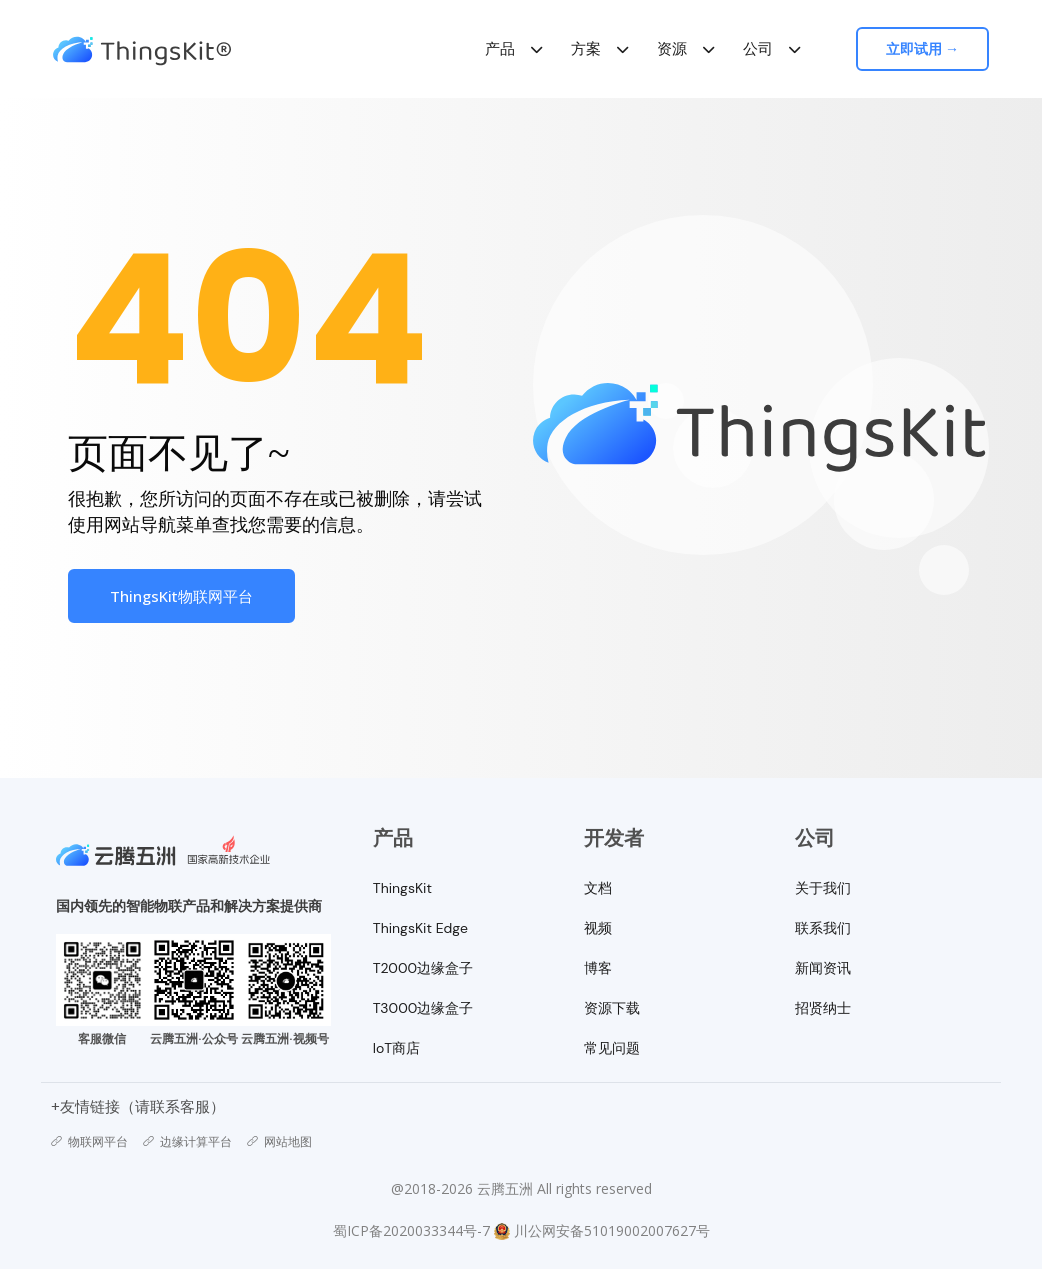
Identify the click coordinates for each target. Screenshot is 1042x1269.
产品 (501, 48)
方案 (587, 48)
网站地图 (279, 1142)
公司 (759, 48)
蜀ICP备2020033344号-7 (411, 1230)
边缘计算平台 (187, 1142)
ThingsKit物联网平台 (181, 596)
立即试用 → (924, 49)
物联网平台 (89, 1142)
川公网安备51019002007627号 (612, 1230)
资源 (673, 48)
